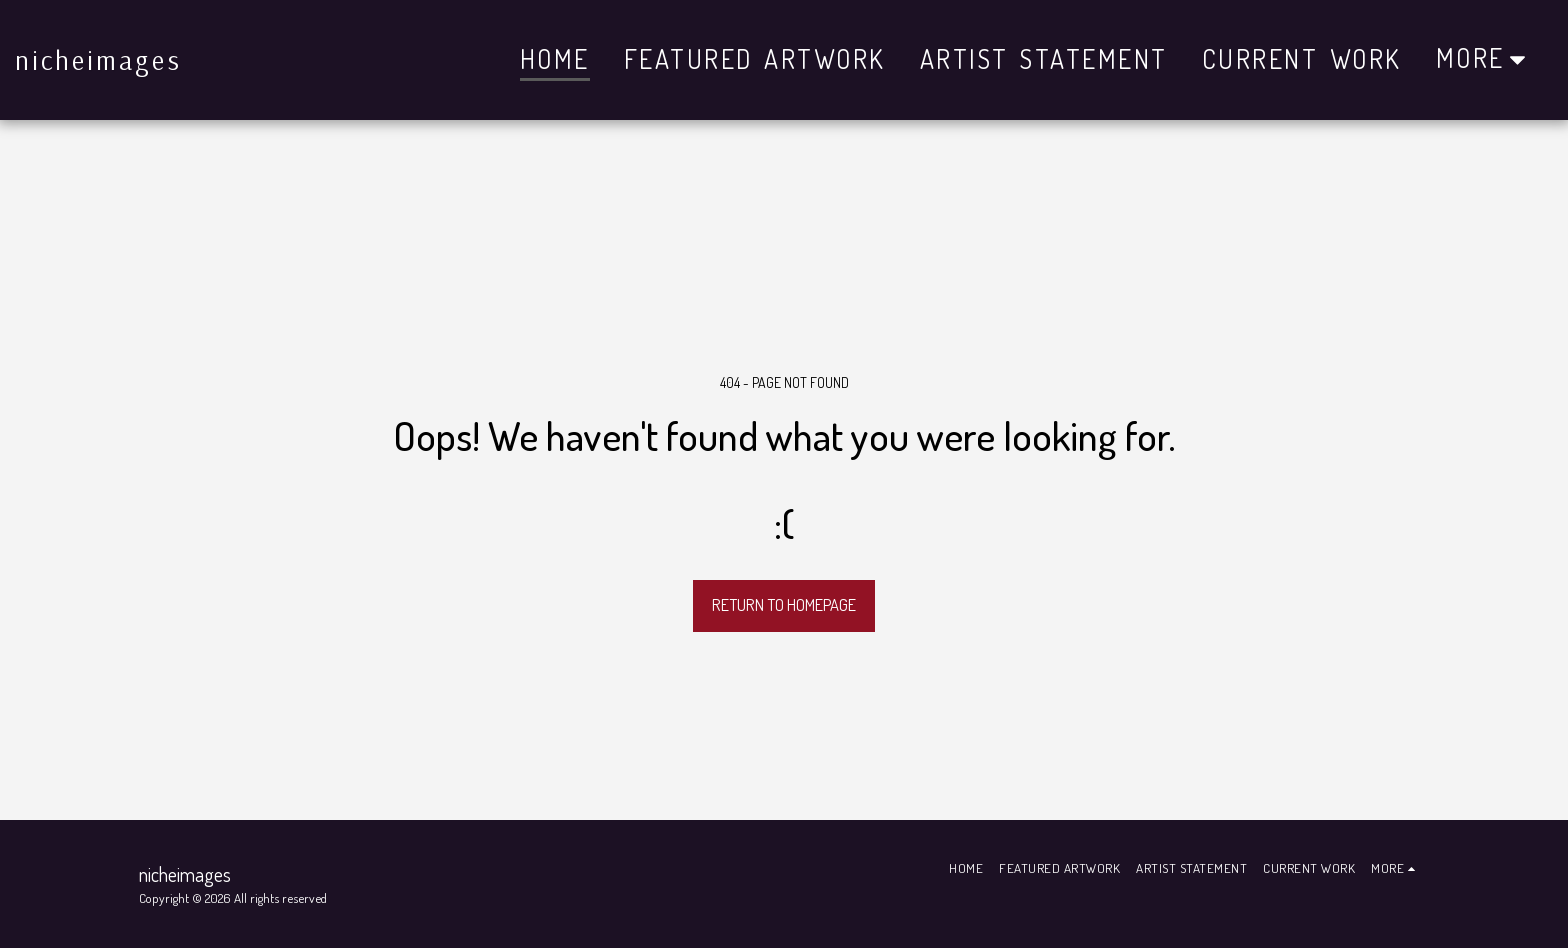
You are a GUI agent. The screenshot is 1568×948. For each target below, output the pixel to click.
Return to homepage (784, 604)
